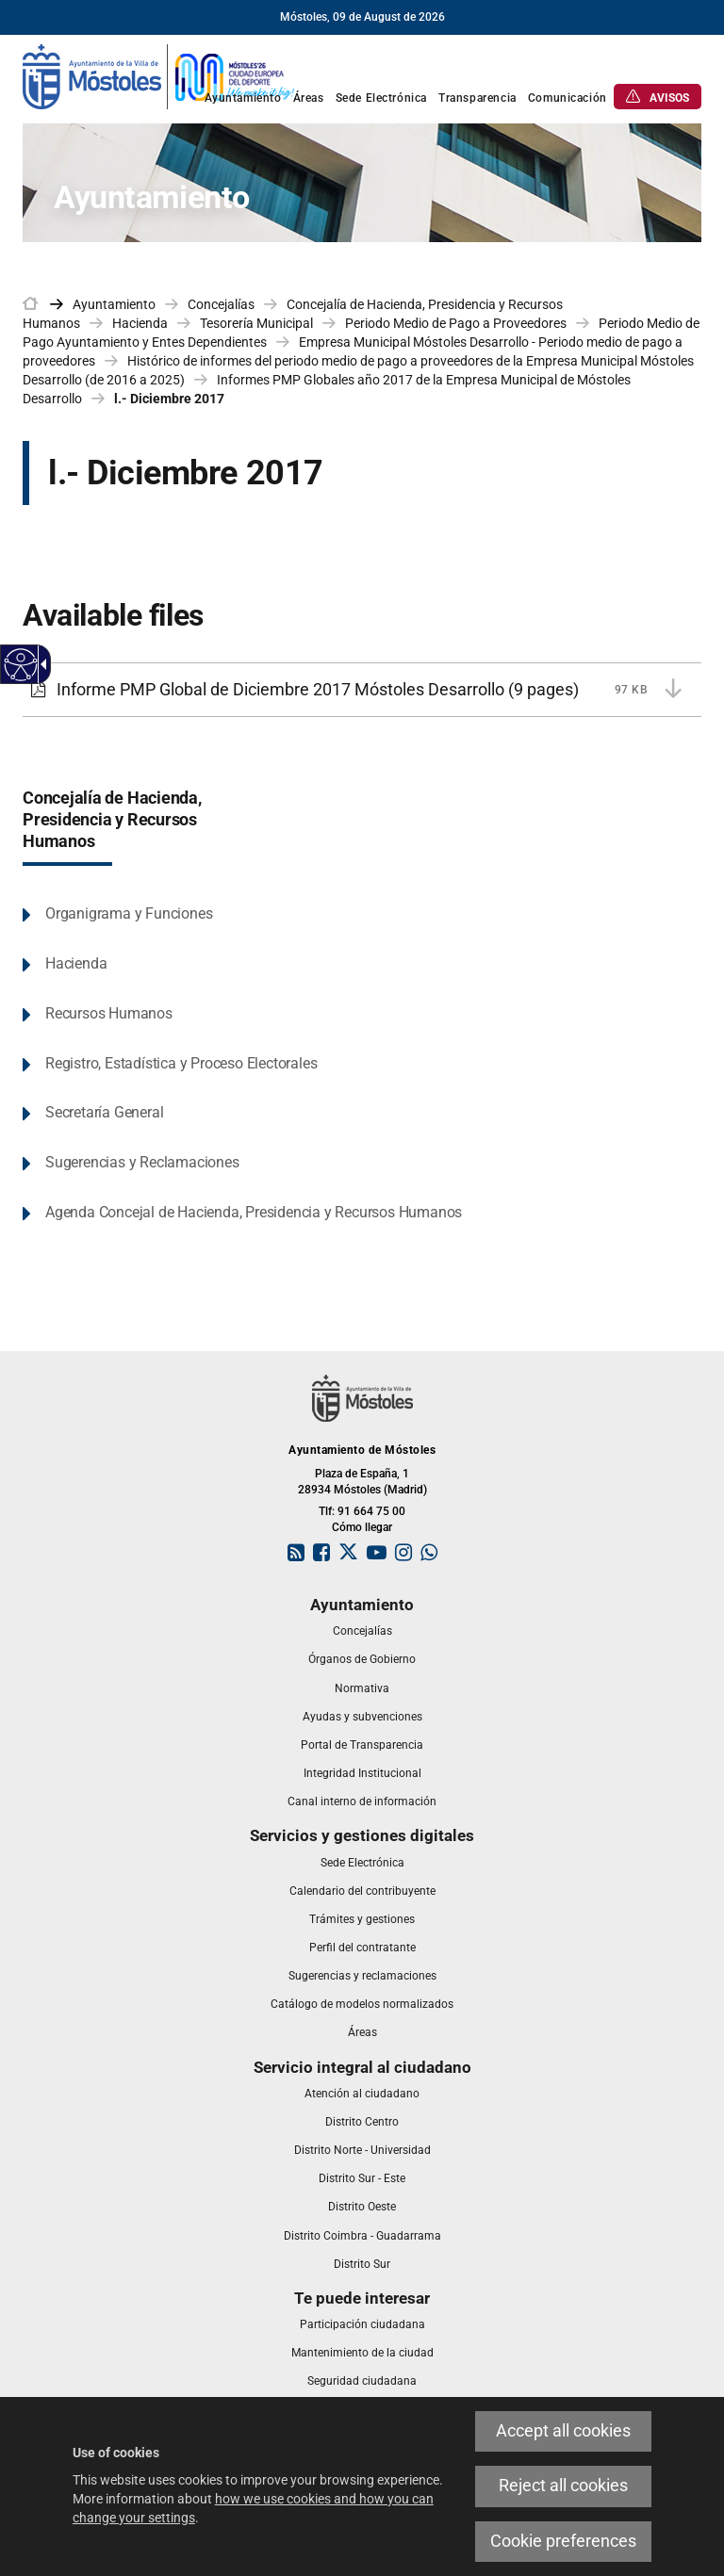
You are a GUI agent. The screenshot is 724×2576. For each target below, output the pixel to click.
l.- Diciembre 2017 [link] (169, 398)
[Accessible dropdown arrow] (40, 664)
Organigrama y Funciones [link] (128, 913)
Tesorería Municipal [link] (256, 323)
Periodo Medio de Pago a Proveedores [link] (456, 323)
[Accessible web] (21, 664)
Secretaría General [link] (104, 1112)
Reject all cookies (563, 2485)
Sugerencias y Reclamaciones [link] (142, 1162)
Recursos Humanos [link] (109, 1013)
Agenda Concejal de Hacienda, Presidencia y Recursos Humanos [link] (253, 1212)
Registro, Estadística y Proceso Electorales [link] (181, 1063)
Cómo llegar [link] (362, 1527)
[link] (159, 75)
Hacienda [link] (140, 323)
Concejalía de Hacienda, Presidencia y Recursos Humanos (112, 820)
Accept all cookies (563, 2430)
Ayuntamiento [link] (114, 304)
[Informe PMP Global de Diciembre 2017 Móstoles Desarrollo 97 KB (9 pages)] (362, 689)
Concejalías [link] (221, 304)
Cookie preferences (563, 2541)
